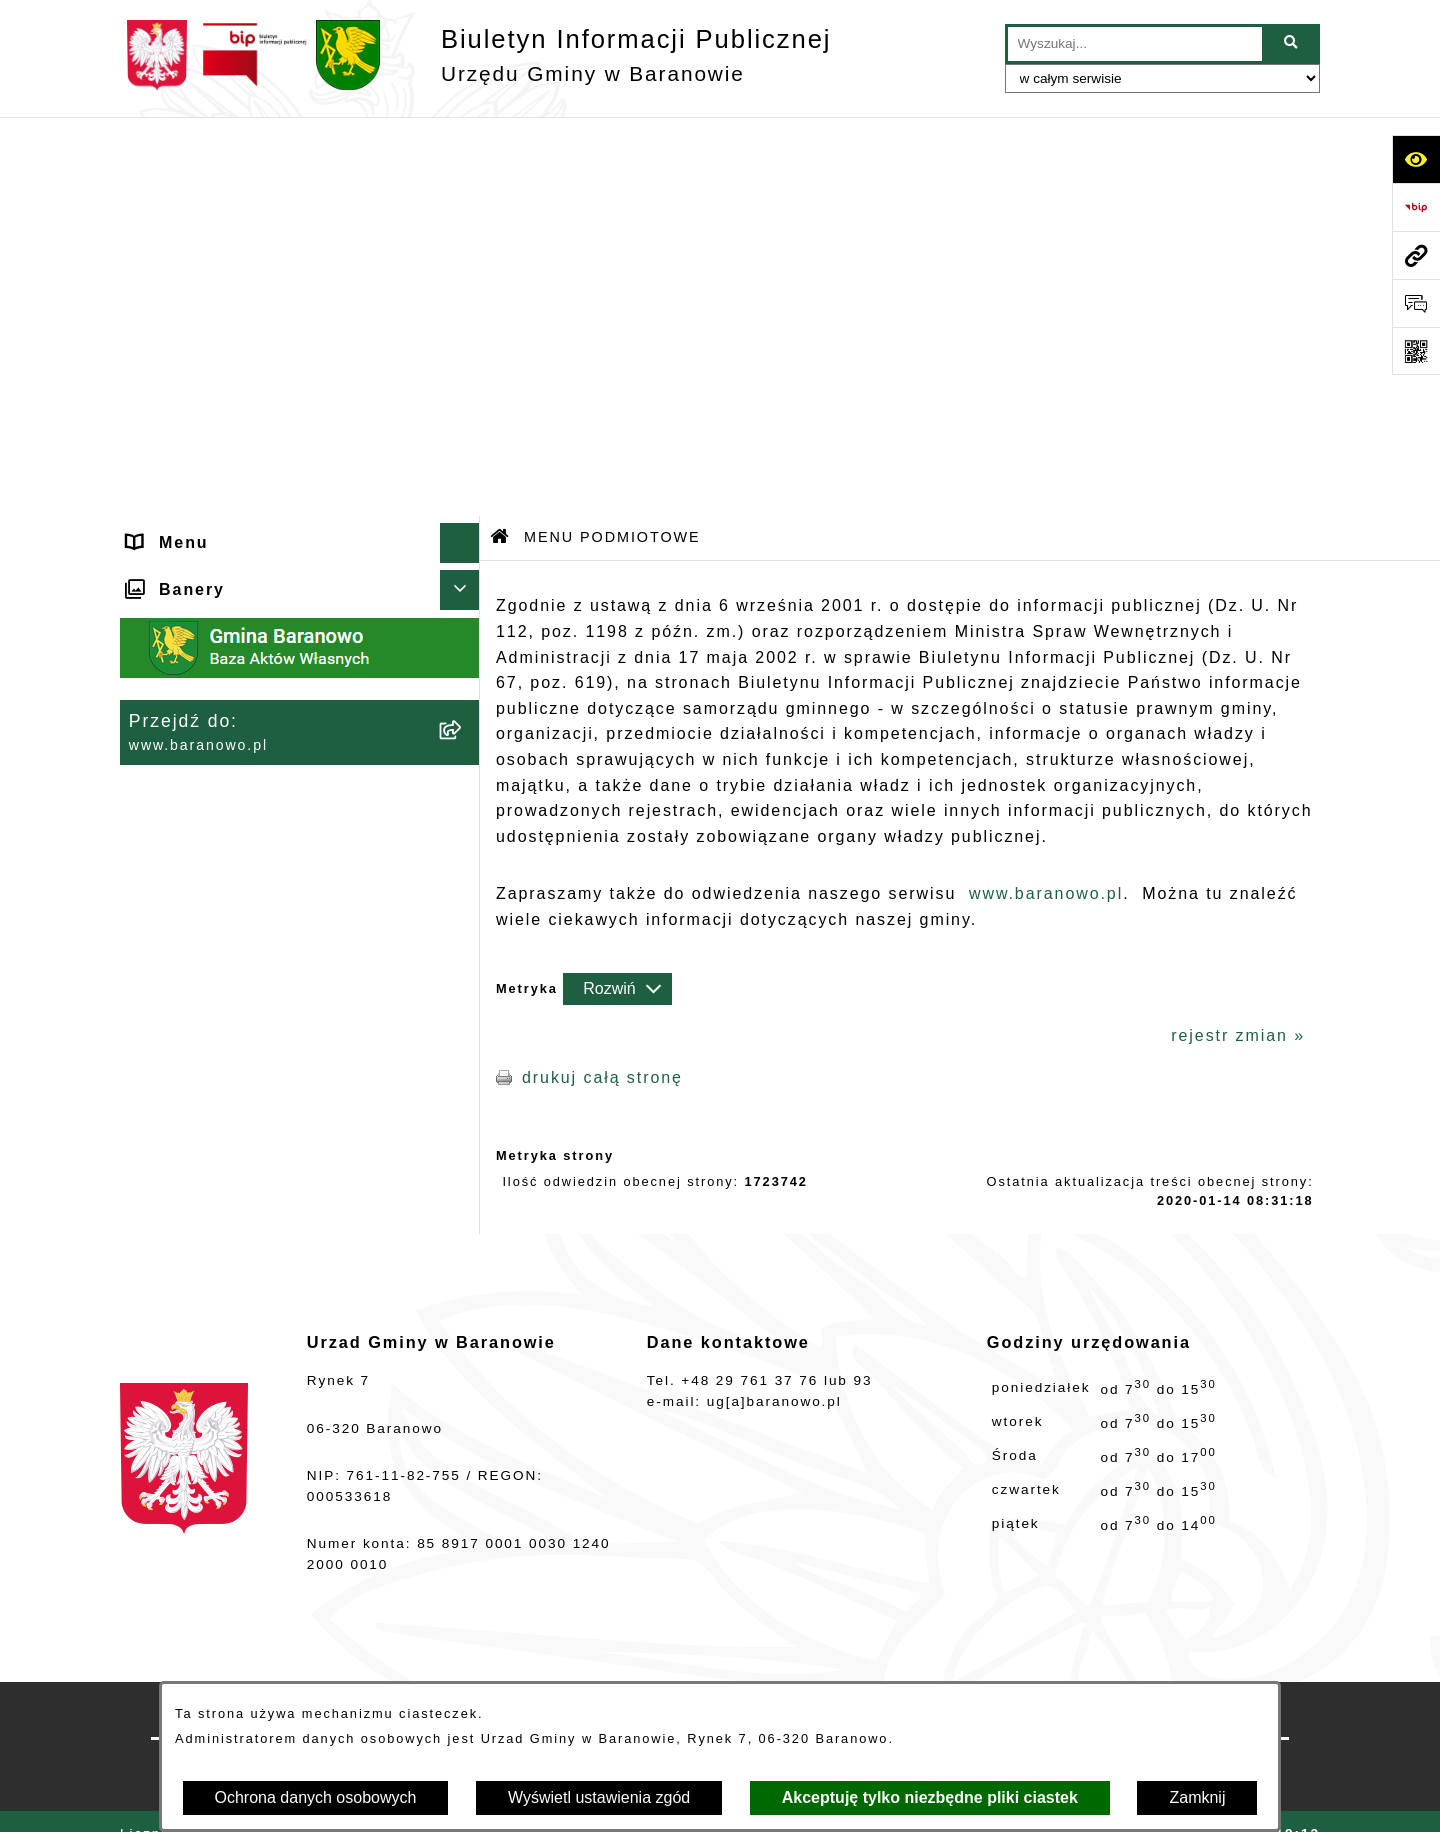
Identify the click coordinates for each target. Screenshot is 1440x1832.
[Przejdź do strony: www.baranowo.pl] (1416, 255)
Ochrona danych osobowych (316, 1797)
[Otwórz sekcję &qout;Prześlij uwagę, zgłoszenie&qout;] (1416, 303)
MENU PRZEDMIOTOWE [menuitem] (236, 731)
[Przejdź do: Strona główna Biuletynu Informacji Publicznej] (500, 139)
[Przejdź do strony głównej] (475, 55)
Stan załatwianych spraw (276, 1671)
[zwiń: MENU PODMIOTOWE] (464, 184)
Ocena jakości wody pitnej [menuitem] (244, 851)
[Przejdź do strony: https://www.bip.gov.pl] (1416, 207)
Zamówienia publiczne (526, 1671)
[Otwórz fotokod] (1416, 351)
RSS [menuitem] (147, 891)
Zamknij (1197, 1797)
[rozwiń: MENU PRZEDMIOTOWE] (464, 732)
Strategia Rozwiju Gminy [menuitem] (237, 811)
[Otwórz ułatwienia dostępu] (1416, 159)
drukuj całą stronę (602, 677)
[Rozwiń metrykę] (617, 589)
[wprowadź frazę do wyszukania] (1135, 44)
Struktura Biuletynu (756, 1671)
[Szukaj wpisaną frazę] (1292, 44)
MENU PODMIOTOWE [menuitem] (224, 183)
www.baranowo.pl (1046, 494)
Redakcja (937, 1671)
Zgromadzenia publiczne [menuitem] (236, 971)
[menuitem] (300, 248)
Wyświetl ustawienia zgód (599, 1797)
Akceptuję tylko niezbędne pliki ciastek (930, 1797)
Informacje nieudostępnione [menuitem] (251, 771)
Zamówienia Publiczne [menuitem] (227, 931)
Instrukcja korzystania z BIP (1151, 1671)
